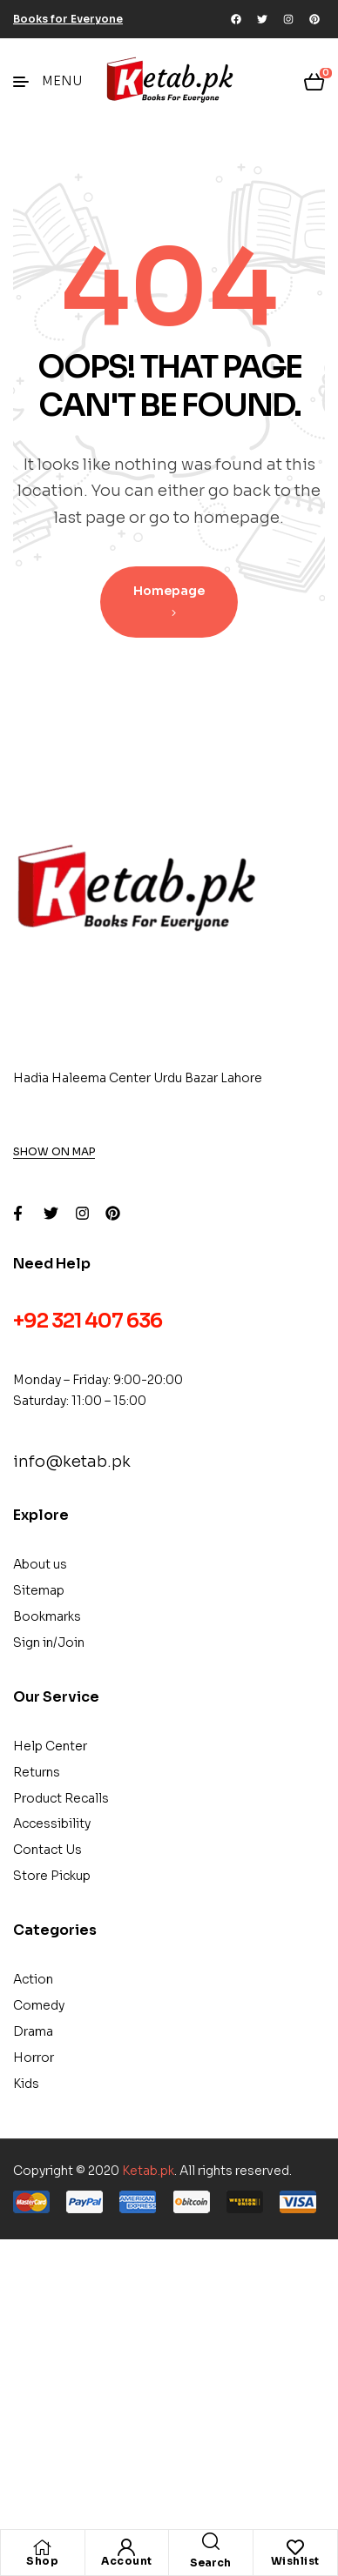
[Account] (126, 2547)
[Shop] (42, 2547)
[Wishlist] (295, 2547)
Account (126, 2560)
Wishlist (295, 2560)
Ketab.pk (148, 2170)
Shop (42, 2560)
